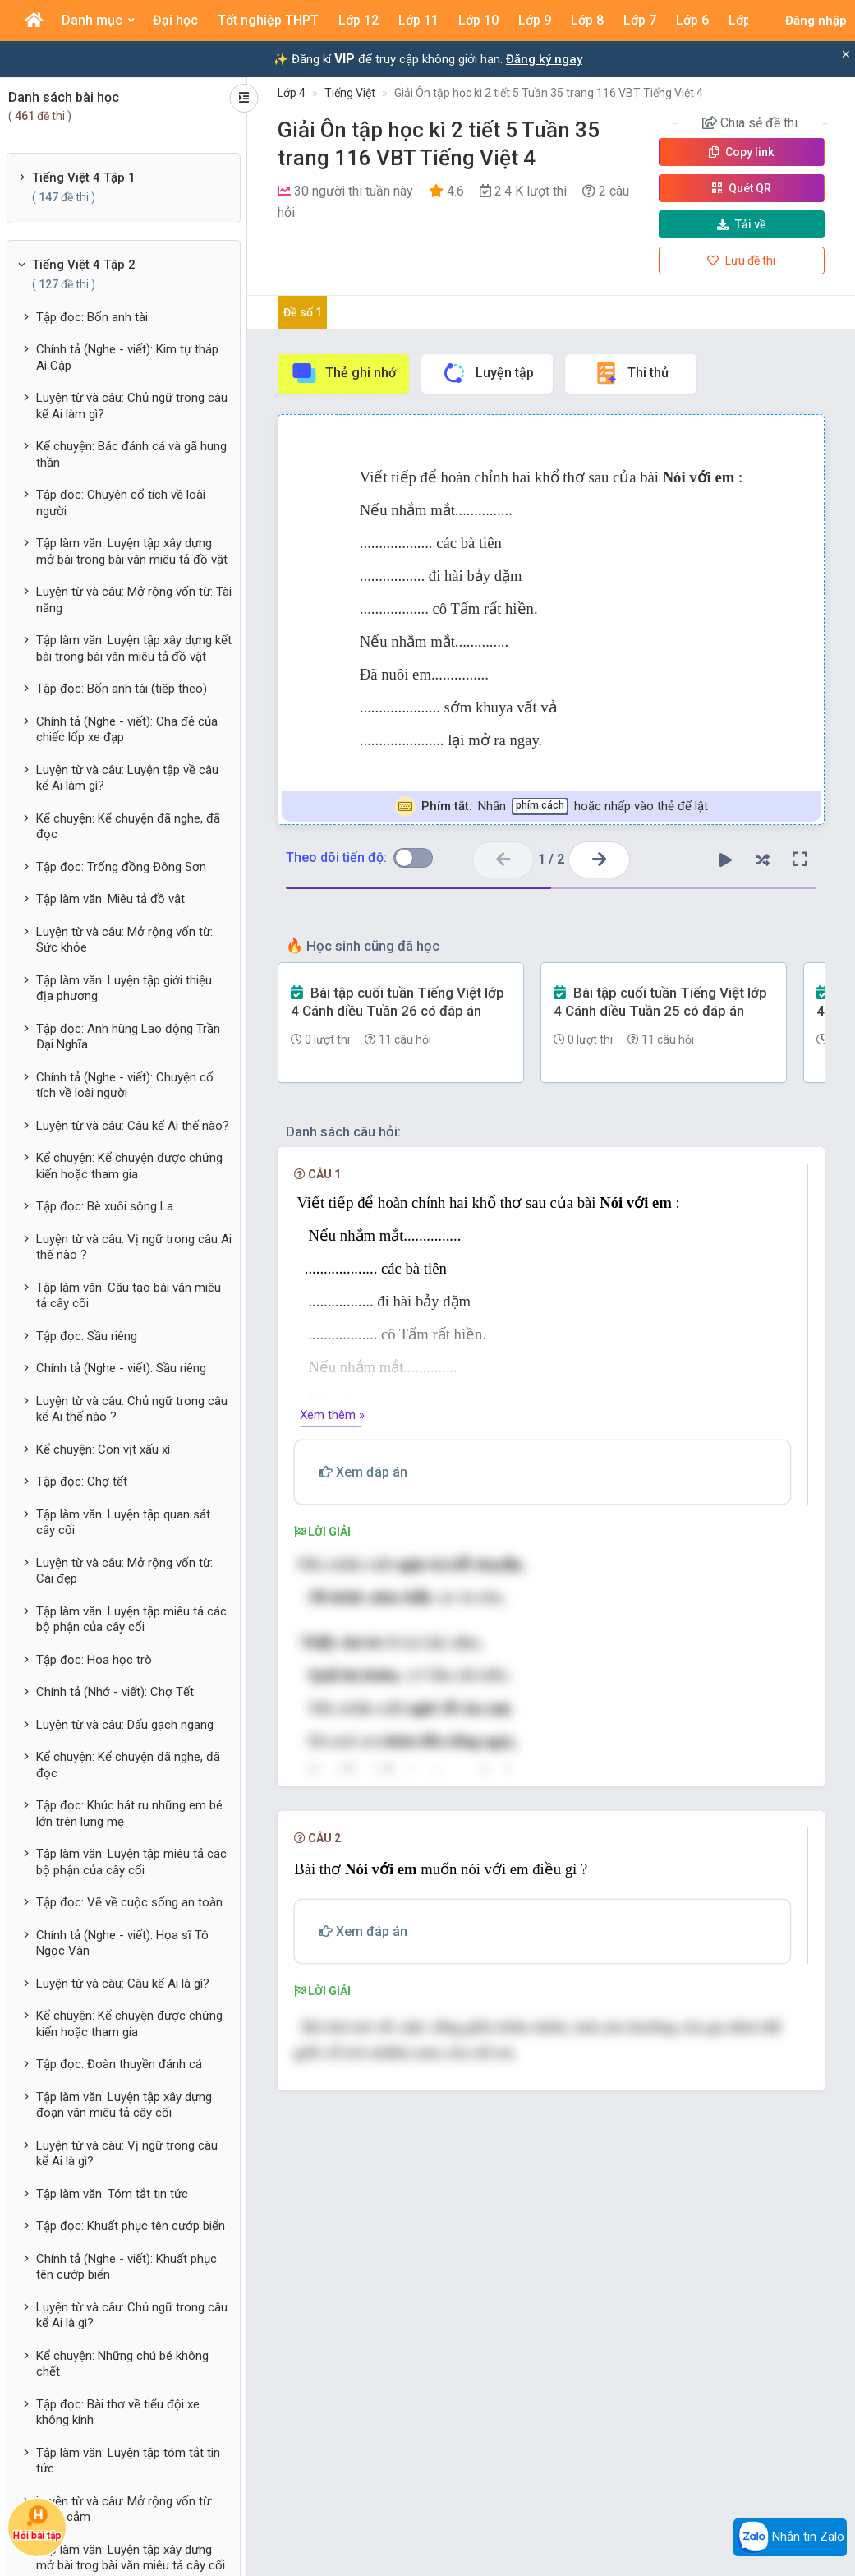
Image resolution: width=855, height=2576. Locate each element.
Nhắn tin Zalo (790, 2537)
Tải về (741, 224)
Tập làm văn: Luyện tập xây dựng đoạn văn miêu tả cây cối (124, 2105)
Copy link (741, 152)
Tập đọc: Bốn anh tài (92, 317)
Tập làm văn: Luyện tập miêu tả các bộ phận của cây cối (131, 1619)
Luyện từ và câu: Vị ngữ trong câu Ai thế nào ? (134, 1247)
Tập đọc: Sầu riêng (86, 1336)
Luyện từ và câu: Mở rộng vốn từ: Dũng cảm (124, 2509)
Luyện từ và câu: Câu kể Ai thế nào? (132, 1125)
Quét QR (741, 188)
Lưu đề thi (741, 260)
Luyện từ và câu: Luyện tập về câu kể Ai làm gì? (127, 778)
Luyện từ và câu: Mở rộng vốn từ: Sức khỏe (124, 940)
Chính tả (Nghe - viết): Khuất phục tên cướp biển (126, 2267)
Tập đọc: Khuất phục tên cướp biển (130, 2226)
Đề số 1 (302, 312)
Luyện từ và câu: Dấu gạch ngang (125, 1724)
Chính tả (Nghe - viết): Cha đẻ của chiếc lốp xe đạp (127, 729)
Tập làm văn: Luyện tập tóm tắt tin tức (128, 2461)
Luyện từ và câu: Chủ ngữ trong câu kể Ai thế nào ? (132, 1409)
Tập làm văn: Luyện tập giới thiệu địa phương (124, 988)
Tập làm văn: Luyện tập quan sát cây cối (123, 1522)
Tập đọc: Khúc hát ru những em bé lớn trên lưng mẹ (129, 1813)
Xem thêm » (332, 1415)
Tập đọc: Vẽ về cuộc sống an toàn (129, 1902)
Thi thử (631, 373)
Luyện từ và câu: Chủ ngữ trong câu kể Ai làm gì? (132, 406)
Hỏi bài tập (36, 2522)
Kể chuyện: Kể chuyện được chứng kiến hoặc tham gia (129, 1166)
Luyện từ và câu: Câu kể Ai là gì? (122, 1983)
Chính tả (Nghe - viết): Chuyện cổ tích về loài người (125, 1085)
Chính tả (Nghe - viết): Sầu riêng (121, 1368)
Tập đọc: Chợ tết (81, 1481)
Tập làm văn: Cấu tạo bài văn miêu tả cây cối (128, 1295)
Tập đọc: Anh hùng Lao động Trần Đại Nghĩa (128, 1037)
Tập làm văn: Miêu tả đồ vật (110, 899)
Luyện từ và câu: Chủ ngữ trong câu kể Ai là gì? (132, 2315)
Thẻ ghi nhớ (343, 373)
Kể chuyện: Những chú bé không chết (122, 2364)
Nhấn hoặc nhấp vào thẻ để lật (551, 806)
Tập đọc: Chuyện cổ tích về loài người (120, 502)
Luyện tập (487, 373)
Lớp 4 (292, 92)
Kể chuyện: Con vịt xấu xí (103, 1449)
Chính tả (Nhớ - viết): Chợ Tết (115, 1691)
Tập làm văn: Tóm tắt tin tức (112, 2194)
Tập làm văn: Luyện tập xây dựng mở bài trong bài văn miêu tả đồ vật (132, 551)
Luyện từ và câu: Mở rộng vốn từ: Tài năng (134, 599)
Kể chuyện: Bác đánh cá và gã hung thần (131, 454)
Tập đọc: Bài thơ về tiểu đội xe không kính (118, 2412)
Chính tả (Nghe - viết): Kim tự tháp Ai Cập (127, 357)
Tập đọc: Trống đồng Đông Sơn (121, 866)
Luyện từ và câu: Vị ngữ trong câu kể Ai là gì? (127, 2153)
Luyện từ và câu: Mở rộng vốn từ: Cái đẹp (124, 1571)
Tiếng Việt (349, 92)
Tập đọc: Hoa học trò (94, 1659)
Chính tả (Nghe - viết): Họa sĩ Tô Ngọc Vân (122, 1943)
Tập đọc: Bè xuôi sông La (104, 1206)
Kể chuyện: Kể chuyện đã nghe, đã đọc (128, 826)
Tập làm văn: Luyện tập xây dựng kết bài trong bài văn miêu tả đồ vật (134, 648)
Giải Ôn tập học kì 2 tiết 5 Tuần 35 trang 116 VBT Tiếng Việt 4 (548, 92)
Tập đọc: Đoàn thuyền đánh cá (119, 2064)
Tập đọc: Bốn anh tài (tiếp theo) (121, 688)
